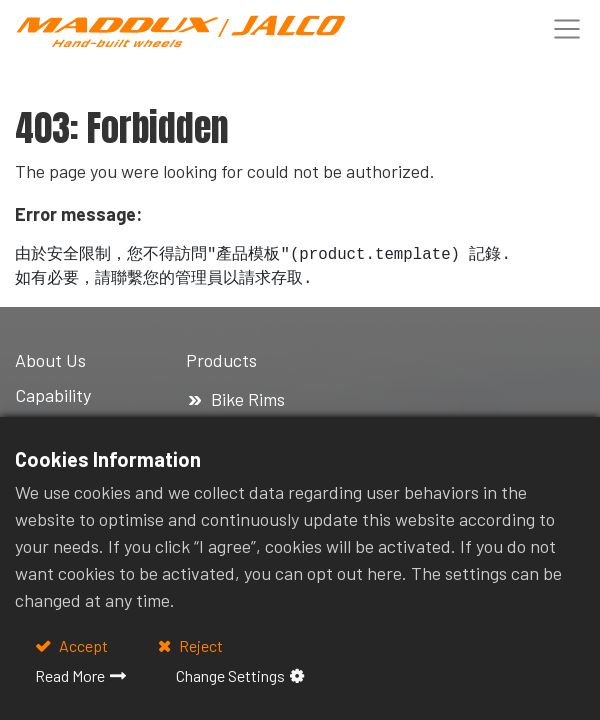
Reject (199, 645)
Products (223, 360)
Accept (82, 645)
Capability (53, 395)
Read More (70, 675)
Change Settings (230, 675)
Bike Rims (248, 399)
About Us (50, 360)
